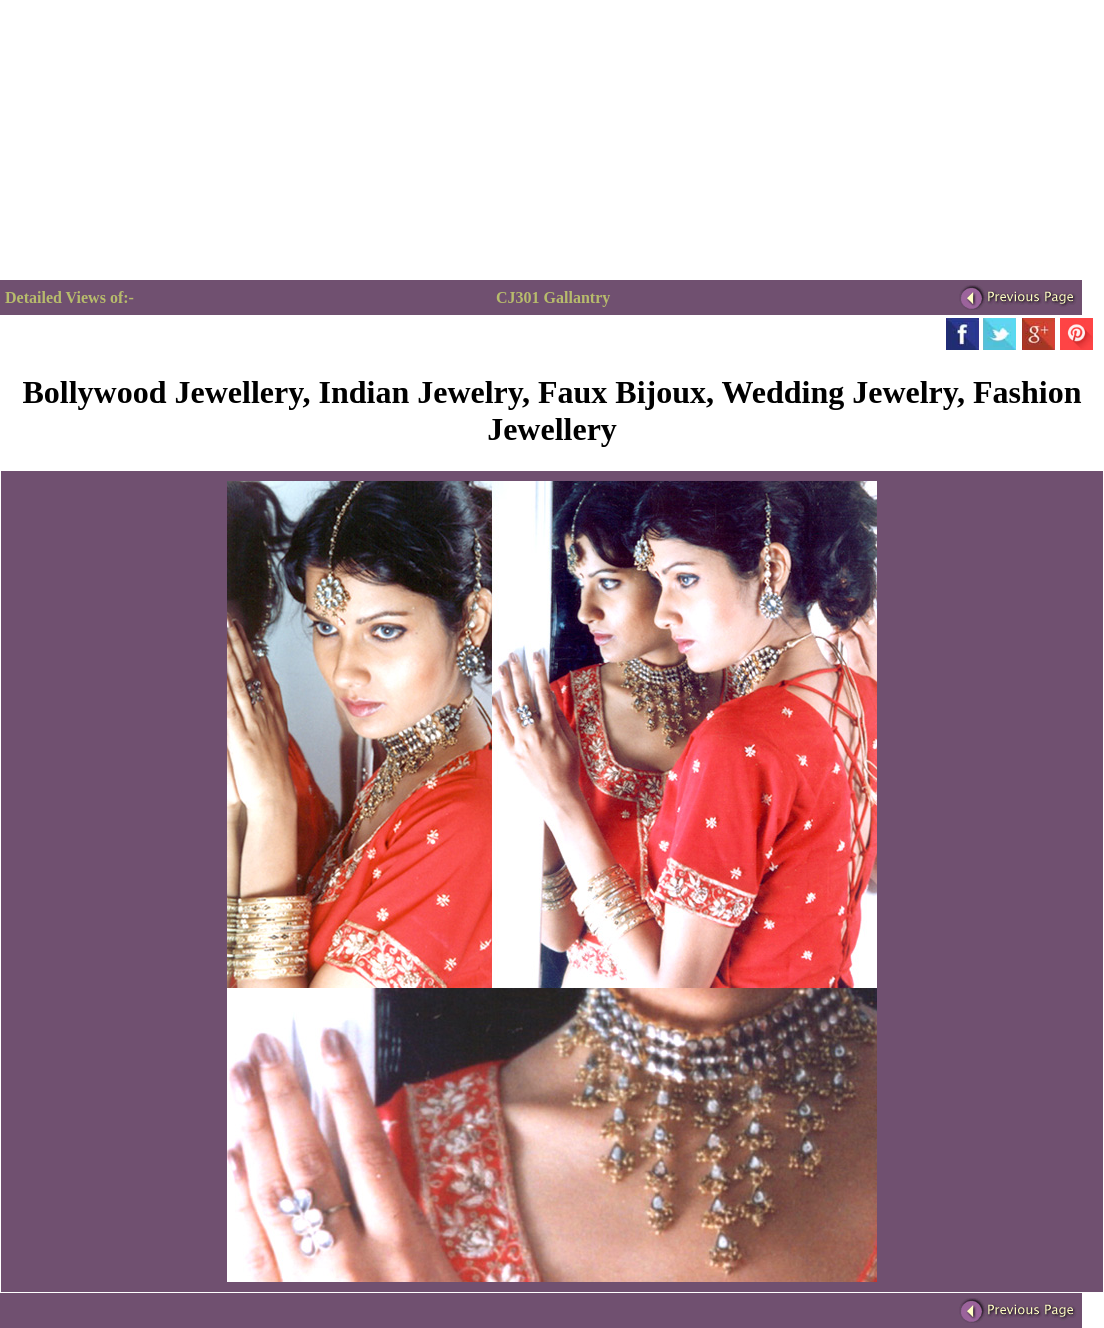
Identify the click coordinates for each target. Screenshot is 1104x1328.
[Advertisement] (168, 140)
